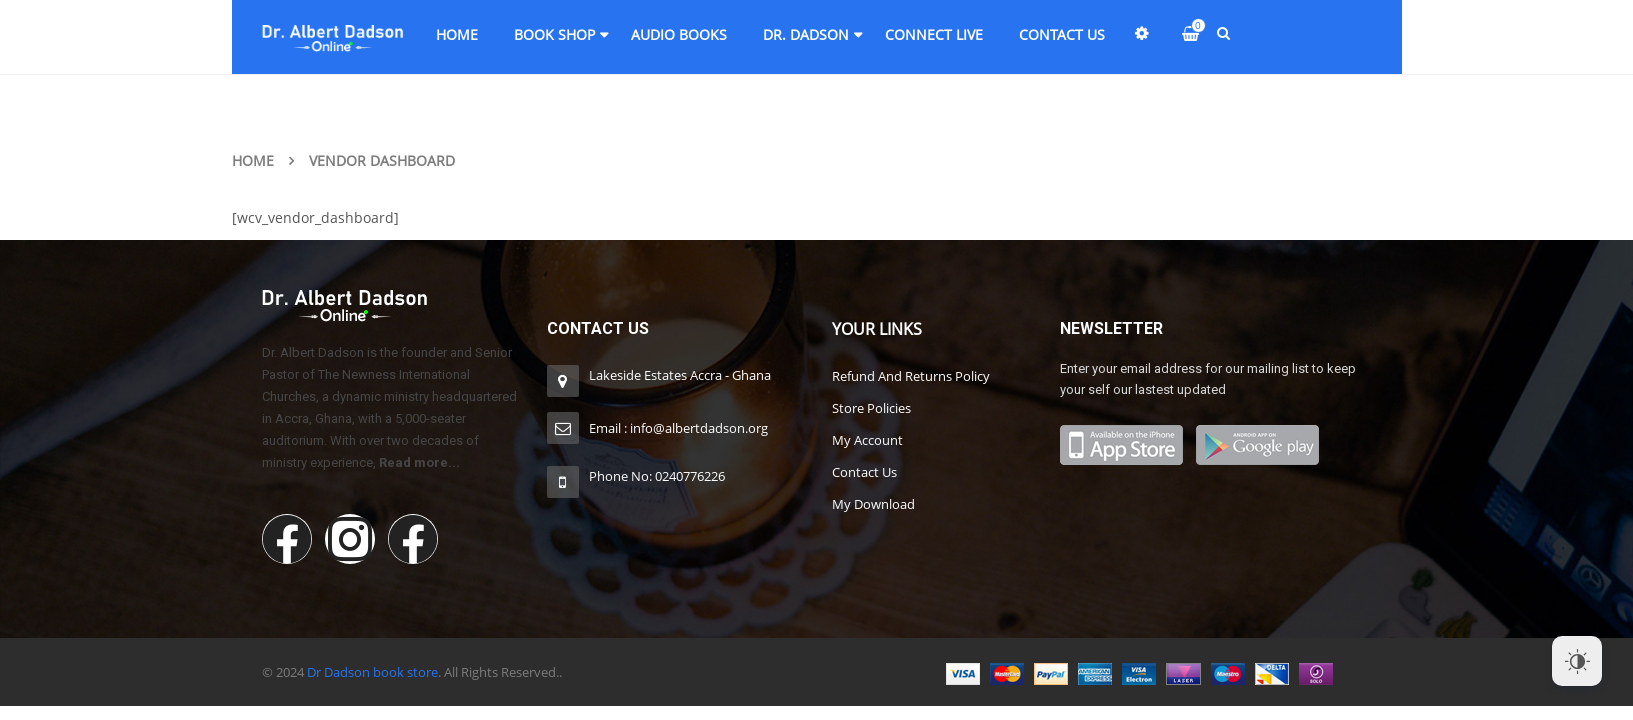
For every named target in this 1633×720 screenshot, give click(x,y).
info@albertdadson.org (699, 428)
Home (253, 160)
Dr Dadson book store (372, 672)
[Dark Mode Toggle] (1577, 661)
